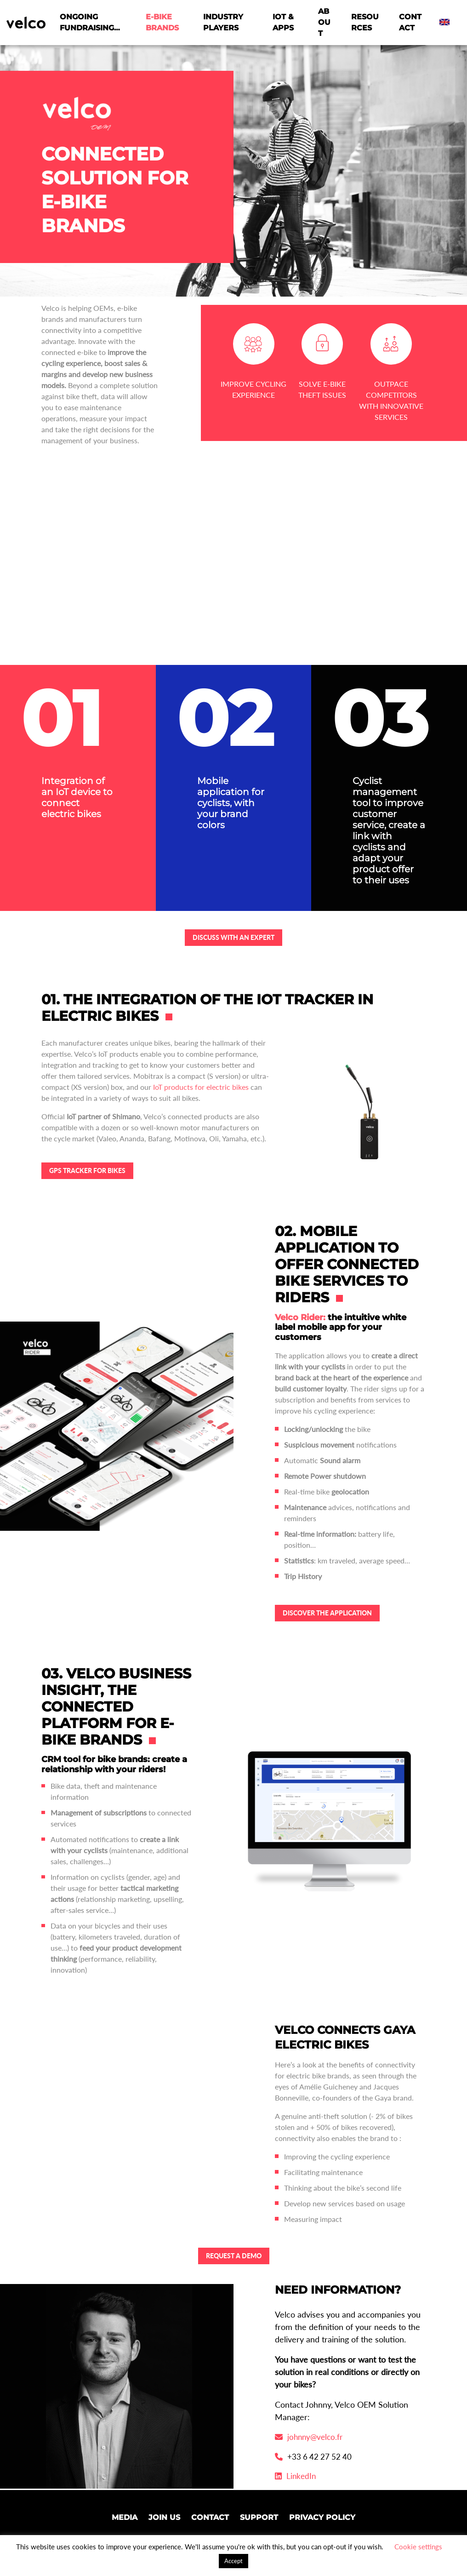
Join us (164, 2517)
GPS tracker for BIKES (87, 1170)
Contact (410, 22)
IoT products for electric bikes (201, 1086)
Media (124, 2517)
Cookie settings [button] (418, 2546)
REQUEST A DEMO (234, 2256)
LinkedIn (295, 2476)
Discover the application (327, 1613)
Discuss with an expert (233, 937)
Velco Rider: (300, 1317)
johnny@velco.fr (308, 2437)
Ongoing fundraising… (90, 22)
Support (259, 2517)
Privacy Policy (322, 2517)
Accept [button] (233, 2561)
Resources (365, 22)
